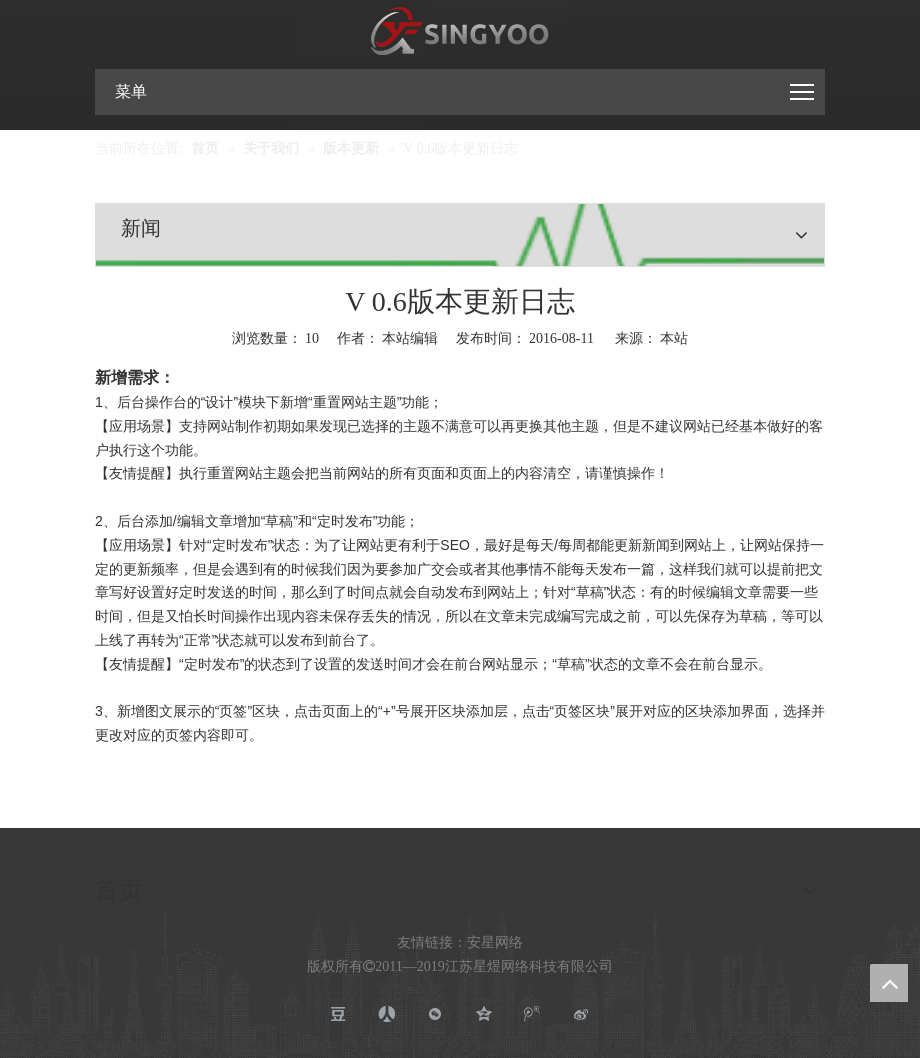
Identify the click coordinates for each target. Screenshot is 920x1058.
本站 (674, 338)
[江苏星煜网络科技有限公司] (460, 32)
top (889, 983)
